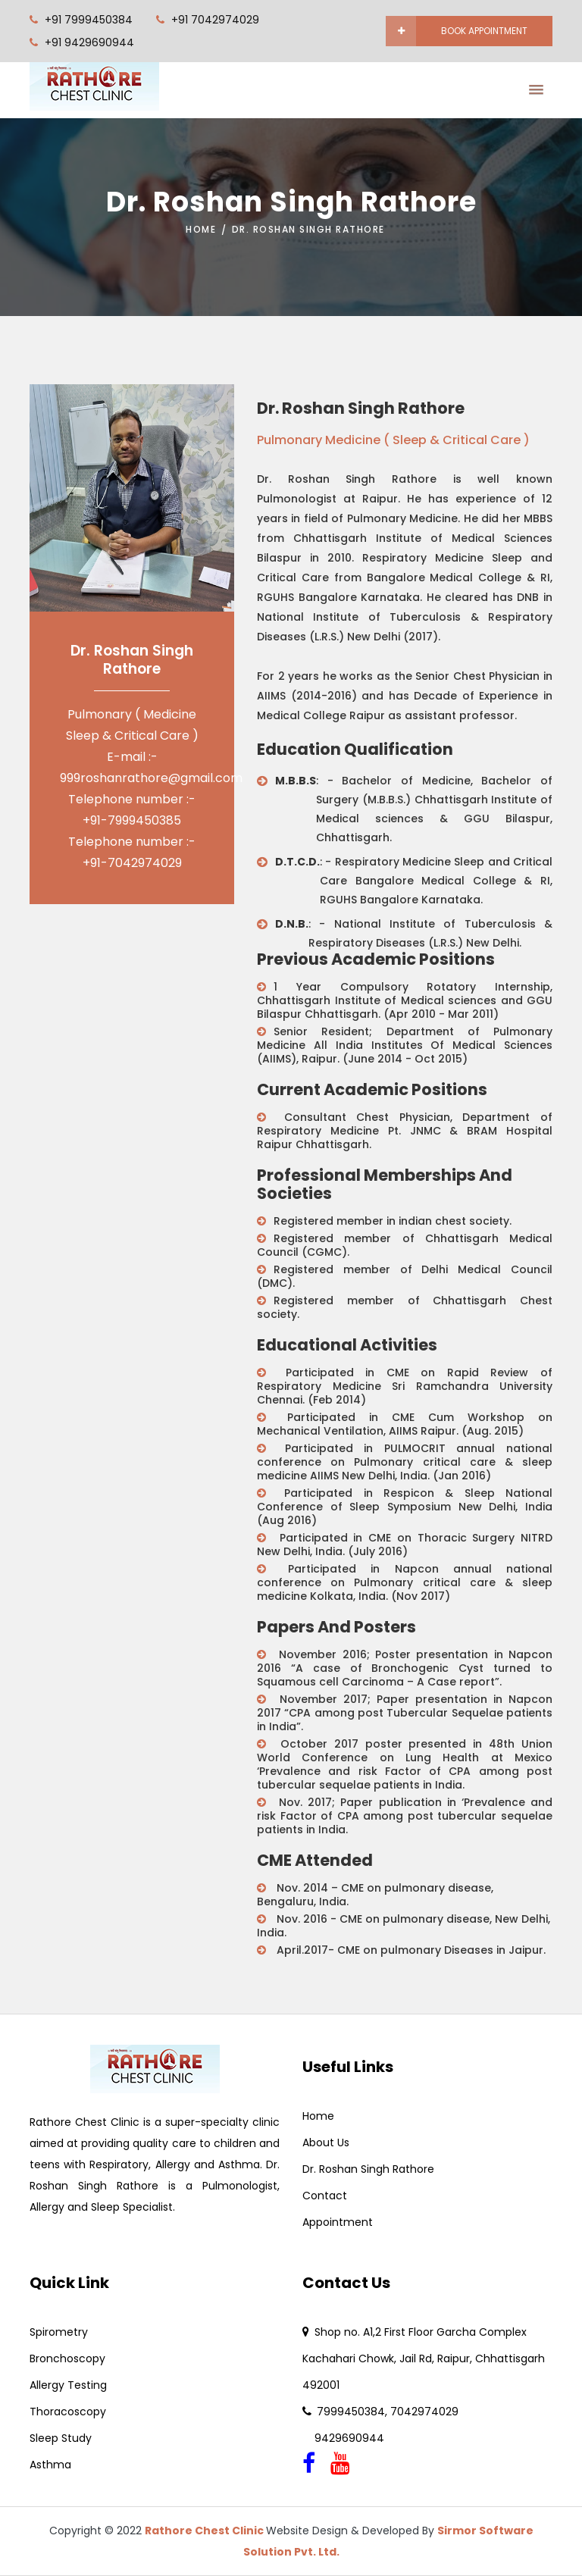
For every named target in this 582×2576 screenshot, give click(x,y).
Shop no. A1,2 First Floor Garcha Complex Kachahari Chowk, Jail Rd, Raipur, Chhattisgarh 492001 (423, 2358)
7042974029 (424, 2411)
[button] (532, 85)
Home (201, 229)
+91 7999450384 (89, 19)
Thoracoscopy (68, 2411)
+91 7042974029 (215, 19)
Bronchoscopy (67, 2358)
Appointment (337, 2222)
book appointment (471, 31)
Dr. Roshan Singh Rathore (368, 2169)
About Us (325, 2142)
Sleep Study (61, 2438)
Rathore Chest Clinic (205, 2530)
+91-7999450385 (132, 820)
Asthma (50, 2464)
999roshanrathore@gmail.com (151, 778)
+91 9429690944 (89, 42)
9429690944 (343, 2438)
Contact (324, 2195)
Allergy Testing (68, 2385)
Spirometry (59, 2332)
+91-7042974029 (132, 863)
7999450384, (353, 2411)
